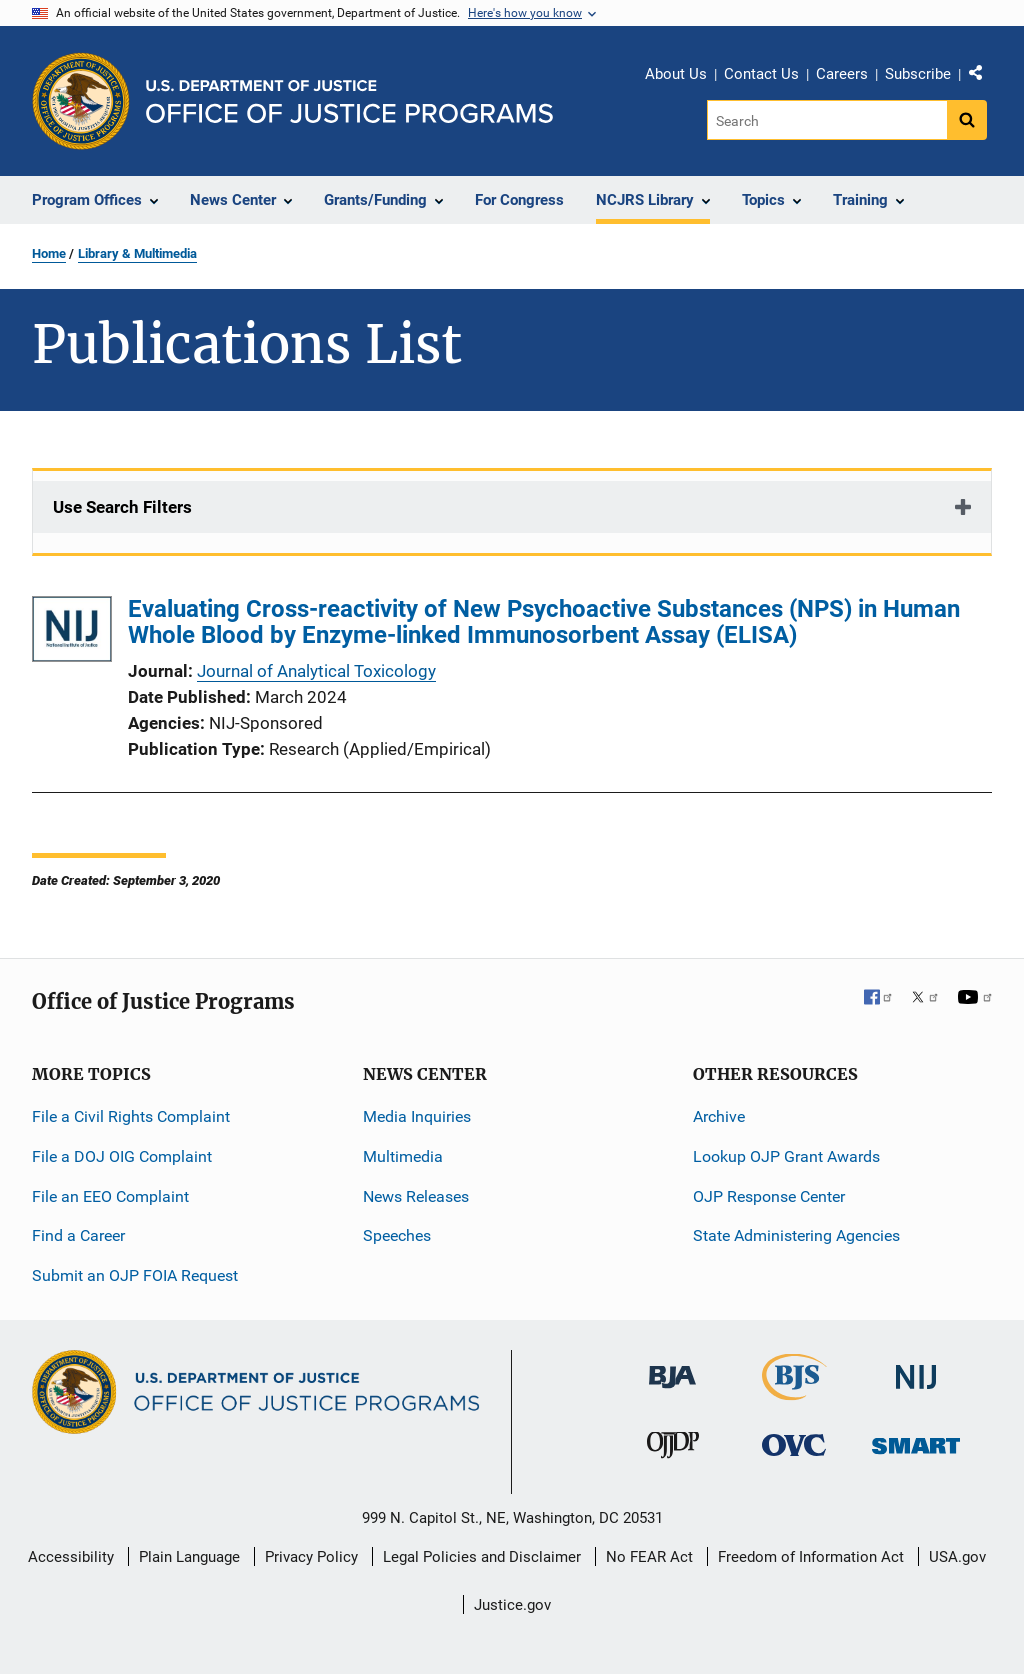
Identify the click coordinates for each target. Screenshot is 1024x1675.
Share (983, 77)
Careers (842, 74)
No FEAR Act (649, 1557)
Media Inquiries (417, 1116)
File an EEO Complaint (110, 1196)
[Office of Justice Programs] (81, 101)
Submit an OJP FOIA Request (135, 1275)
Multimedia (403, 1156)
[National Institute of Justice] (916, 1368)
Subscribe (918, 74)
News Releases (416, 1196)
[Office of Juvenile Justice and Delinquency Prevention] (673, 1449)
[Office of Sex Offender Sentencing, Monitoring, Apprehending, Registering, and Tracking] (916, 1440)
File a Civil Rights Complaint (131, 1116)
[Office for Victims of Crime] (794, 1444)
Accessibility (71, 1557)
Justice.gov (512, 1605)
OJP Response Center (769, 1196)
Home (49, 253)
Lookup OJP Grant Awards (786, 1156)
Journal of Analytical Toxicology (316, 671)
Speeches (397, 1235)
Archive (719, 1116)
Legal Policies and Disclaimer (482, 1557)
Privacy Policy (311, 1557)
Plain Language (189, 1557)
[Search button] (967, 120)
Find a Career (78, 1235)
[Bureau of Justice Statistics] (794, 1391)
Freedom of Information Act (811, 1557)
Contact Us (761, 74)
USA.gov (957, 1557)
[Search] (828, 120)
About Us (676, 74)
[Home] (349, 101)
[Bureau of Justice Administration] (672, 1367)
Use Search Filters (122, 507)
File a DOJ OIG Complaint (122, 1156)
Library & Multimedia (137, 253)
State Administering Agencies (796, 1235)
